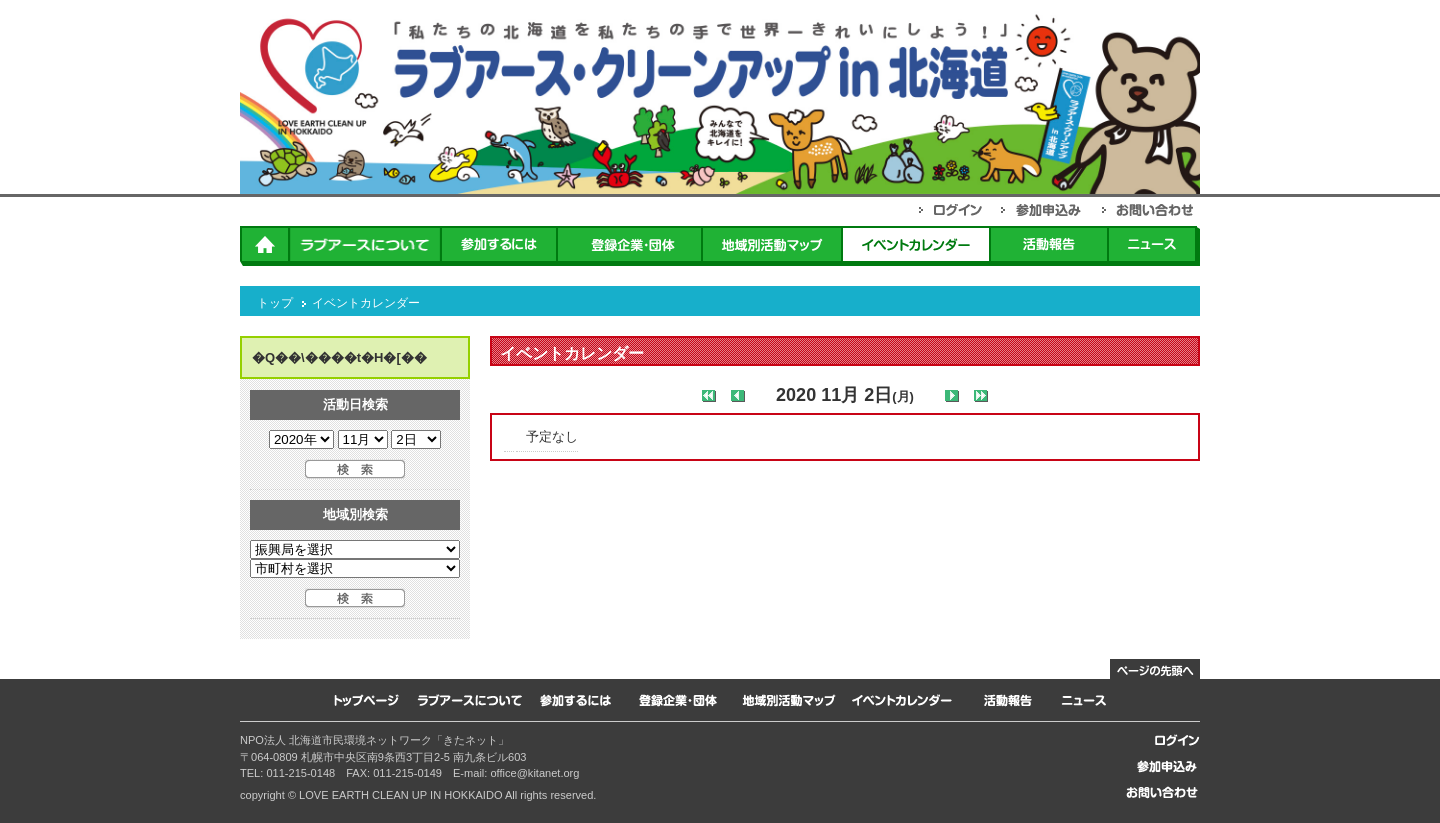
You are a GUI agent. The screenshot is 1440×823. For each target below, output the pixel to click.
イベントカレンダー (366, 303)
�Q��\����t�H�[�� (339, 357)
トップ (275, 303)
